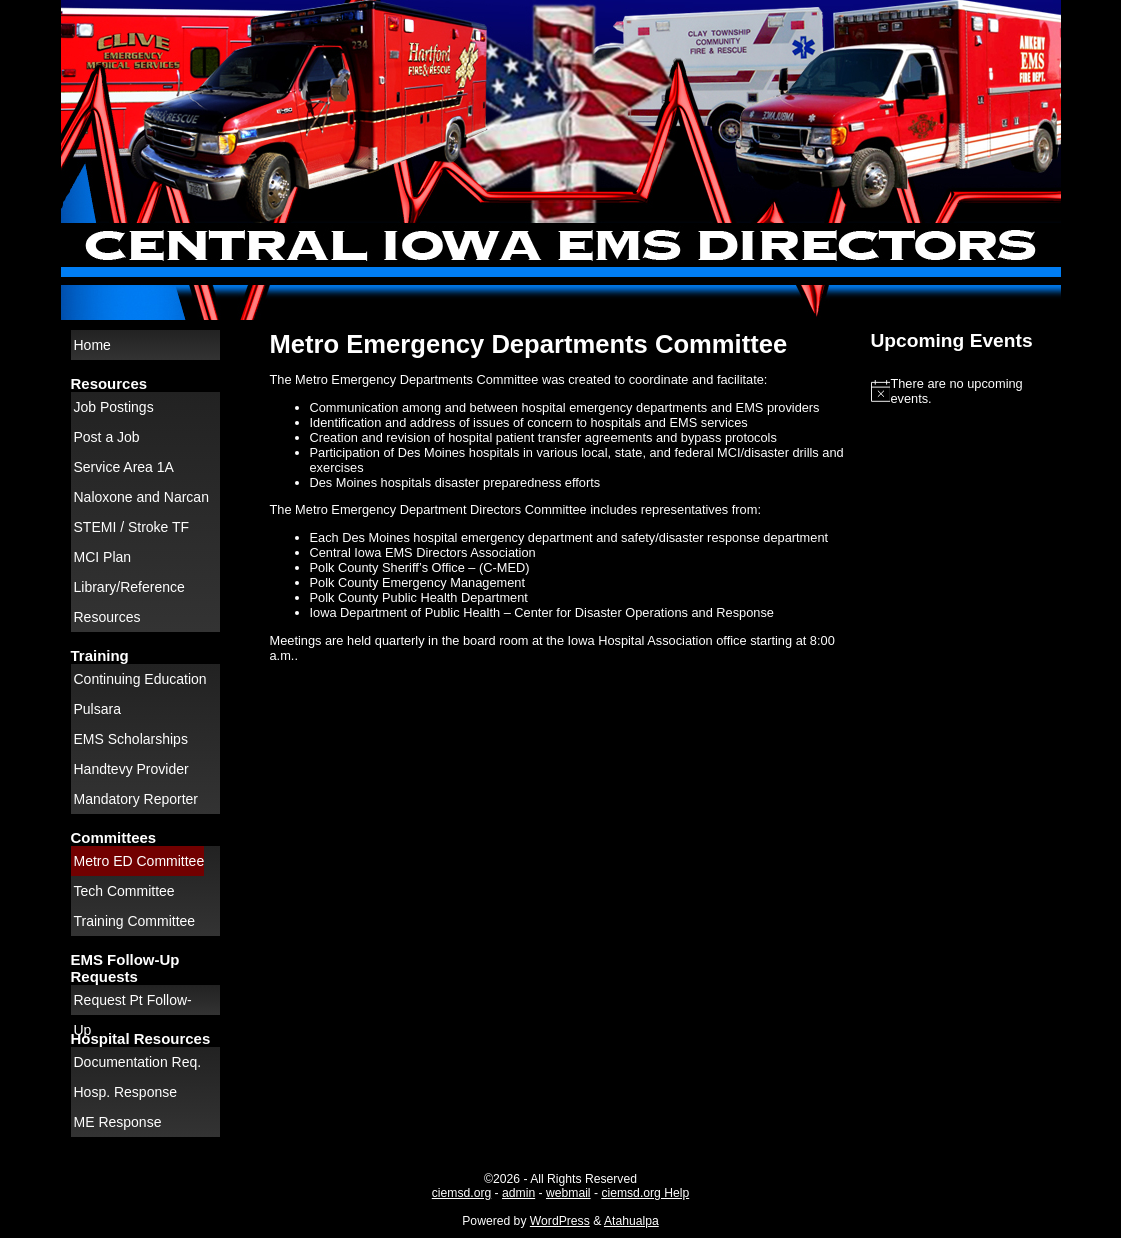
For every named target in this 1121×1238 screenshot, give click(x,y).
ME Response (118, 1122)
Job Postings (114, 407)
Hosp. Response (126, 1092)
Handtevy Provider (131, 769)
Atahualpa (631, 1221)
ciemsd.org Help (645, 1193)
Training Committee (135, 921)
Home (92, 345)
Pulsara (97, 709)
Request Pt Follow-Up (133, 1003)
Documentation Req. (138, 1062)
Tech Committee (124, 891)
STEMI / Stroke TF (132, 527)
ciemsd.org (461, 1193)
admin (518, 1193)
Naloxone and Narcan (141, 497)
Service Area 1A (124, 467)
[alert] (961, 391)
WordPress (560, 1221)
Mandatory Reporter (136, 799)
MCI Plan (103, 557)
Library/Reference (129, 587)
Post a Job (107, 437)
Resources (107, 617)
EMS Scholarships (131, 739)
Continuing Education (140, 679)
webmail (568, 1193)
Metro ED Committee (139, 861)
